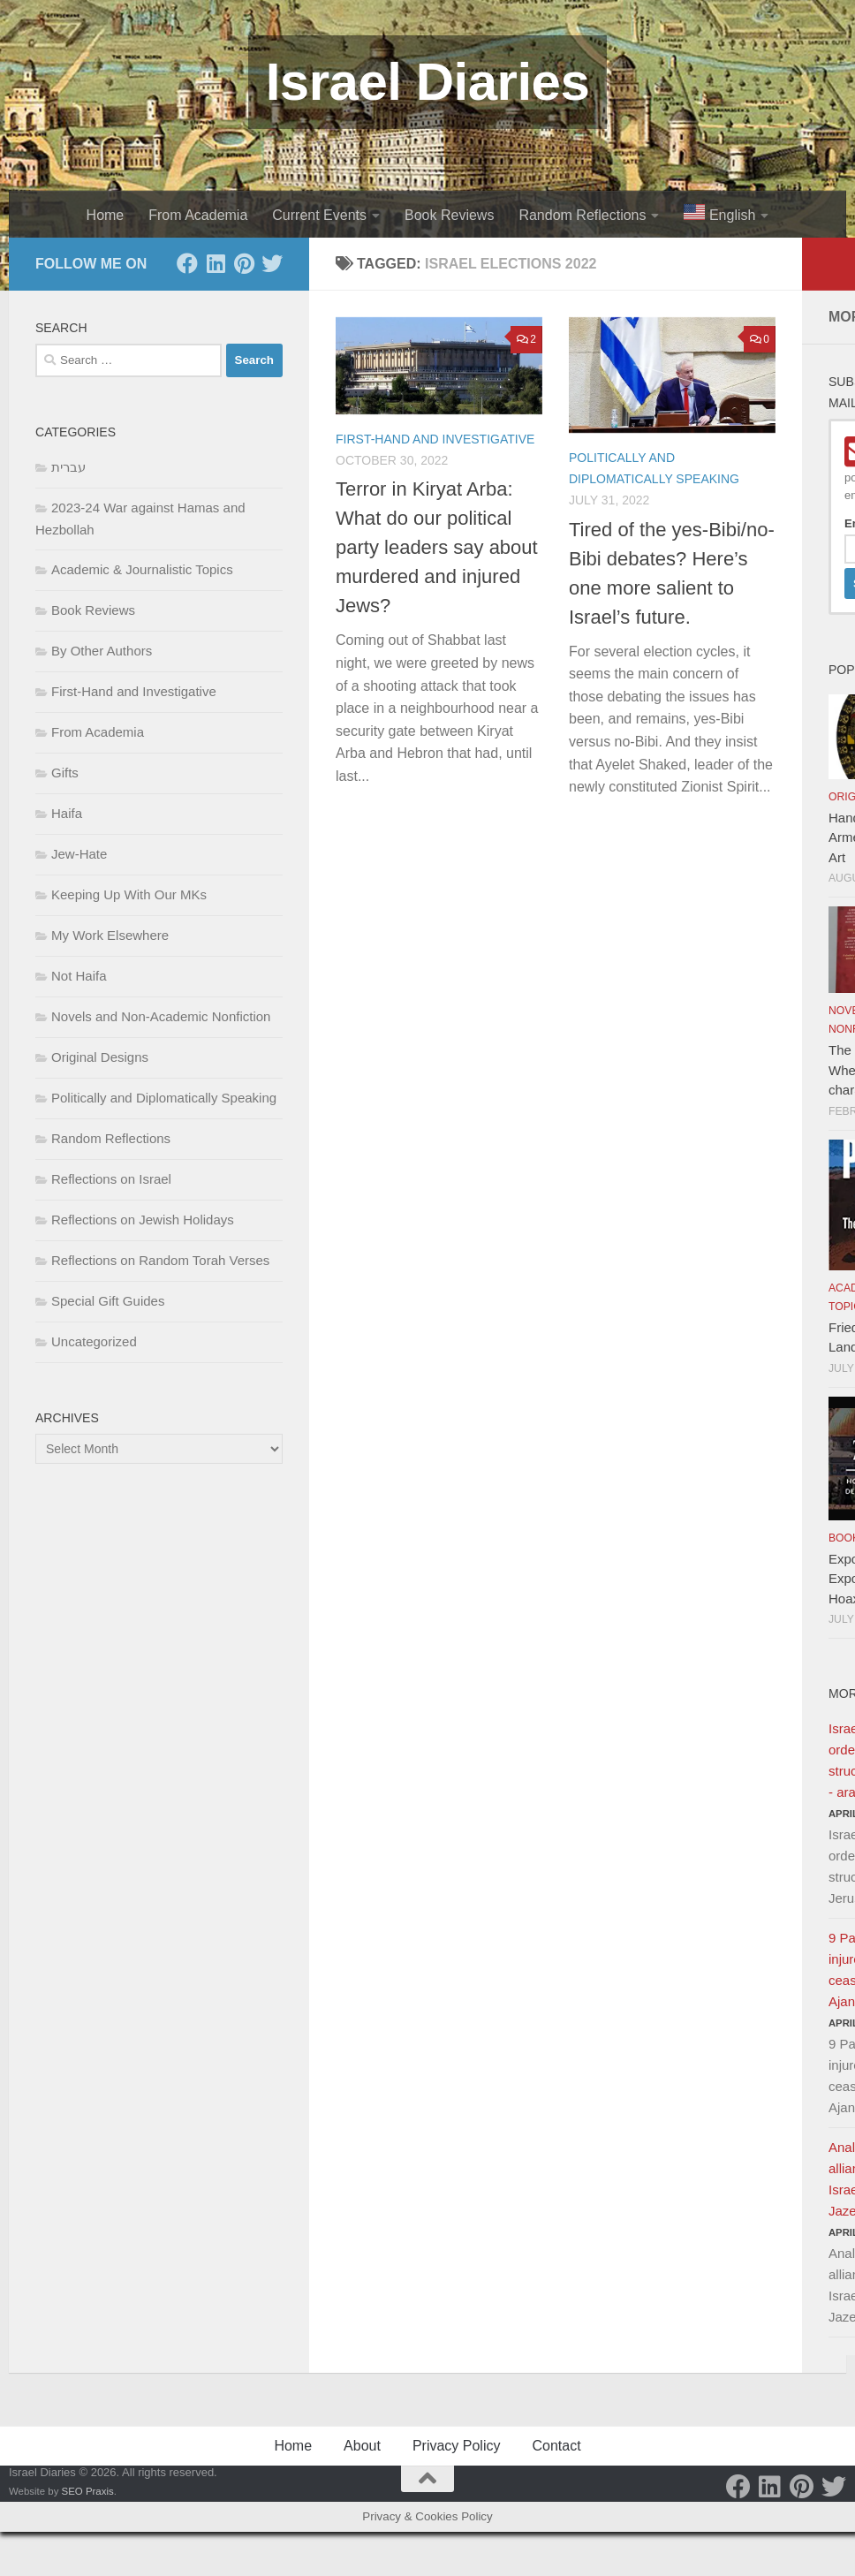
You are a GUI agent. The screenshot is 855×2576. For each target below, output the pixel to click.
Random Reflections (582, 215)
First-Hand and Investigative (435, 439)
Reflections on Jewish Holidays (142, 1219)
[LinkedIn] (215, 263)
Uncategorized (94, 1341)
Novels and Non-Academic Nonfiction (160, 1016)
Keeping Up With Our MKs (129, 894)
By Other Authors (101, 650)
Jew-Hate (79, 853)
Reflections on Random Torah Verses (160, 1260)
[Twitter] (272, 263)
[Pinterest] (243, 263)
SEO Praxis (88, 2491)
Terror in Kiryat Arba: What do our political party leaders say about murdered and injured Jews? (437, 547)
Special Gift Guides (107, 1300)
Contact (556, 2445)
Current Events (319, 215)
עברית (68, 466)
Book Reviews (449, 215)
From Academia (197, 215)
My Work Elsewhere (110, 935)
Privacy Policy (456, 2445)
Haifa (66, 813)
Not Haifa (79, 975)
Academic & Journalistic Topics (142, 569)
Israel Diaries (428, 81)
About (362, 2445)
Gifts (65, 772)
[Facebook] (187, 263)
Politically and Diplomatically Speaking (163, 1097)
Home (106, 215)
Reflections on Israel (111, 1178)
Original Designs (99, 1056)
